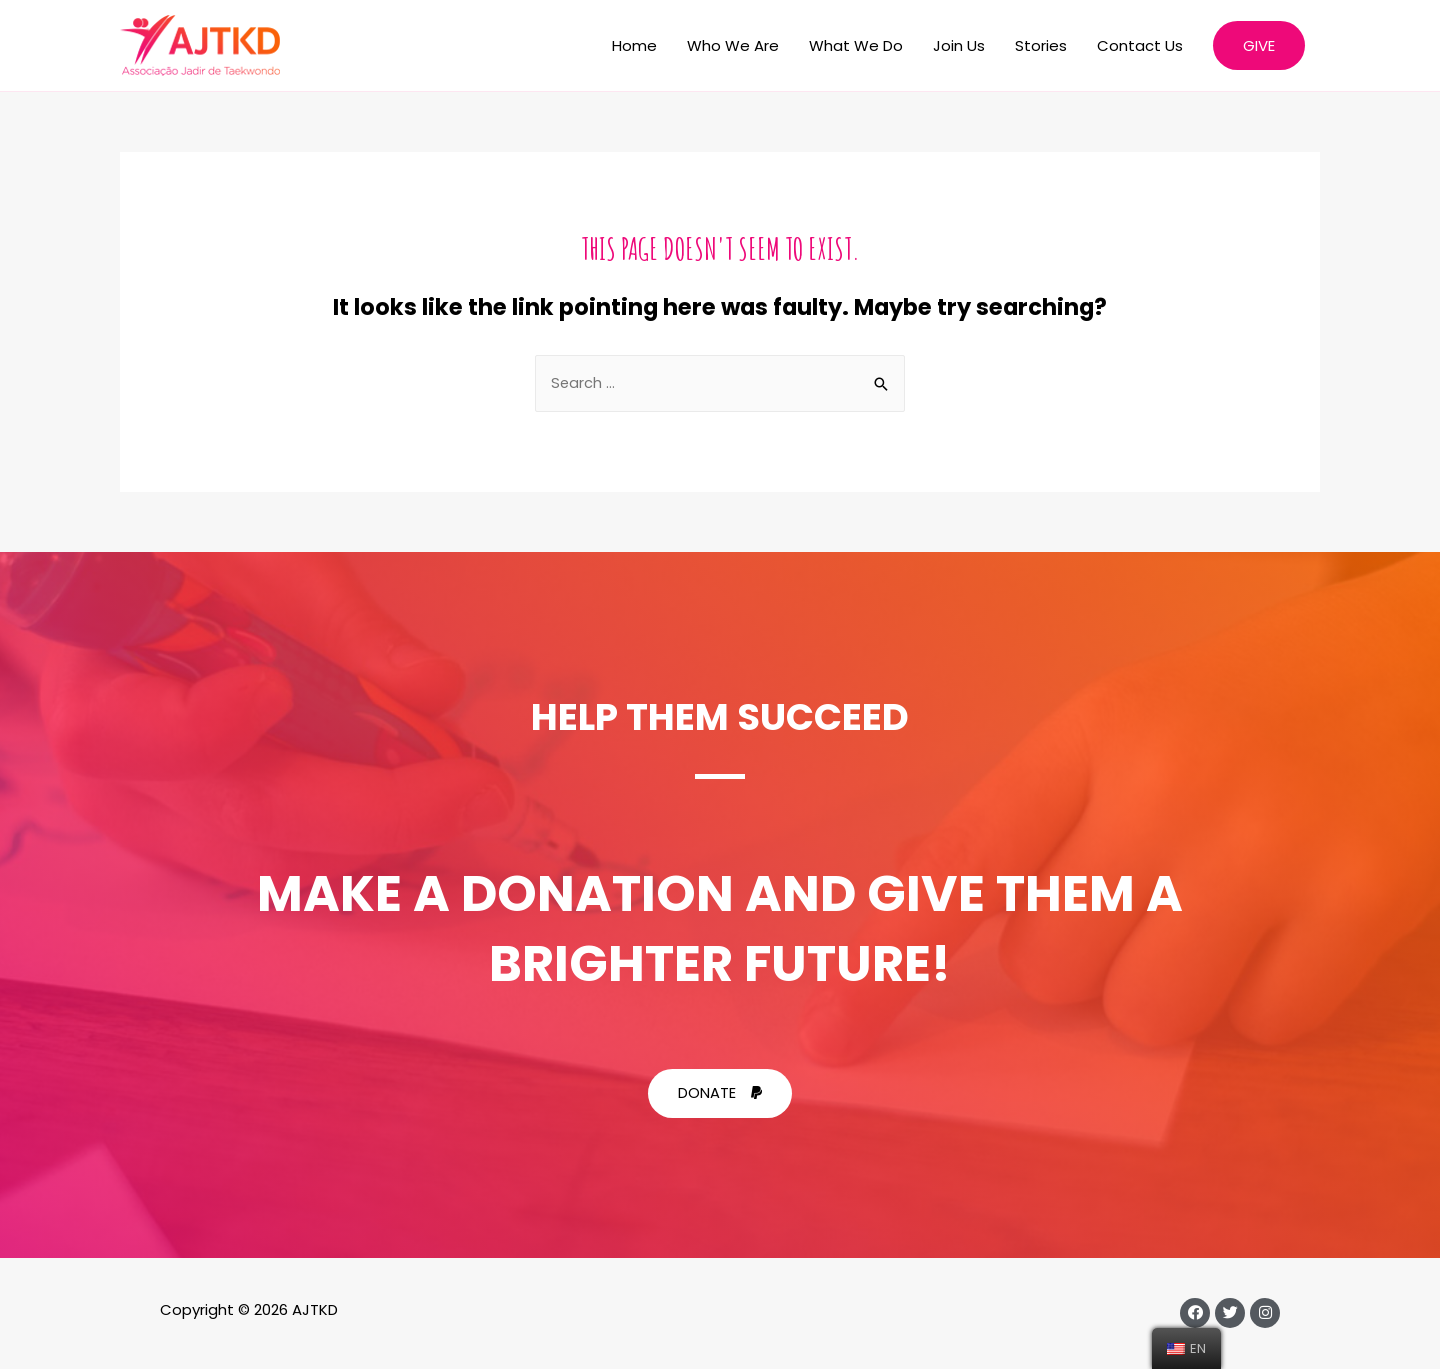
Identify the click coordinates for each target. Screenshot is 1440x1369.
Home (634, 45)
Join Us (959, 45)
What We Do (856, 45)
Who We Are (733, 45)
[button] (720, 1094)
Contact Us (1140, 45)
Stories (1041, 45)
